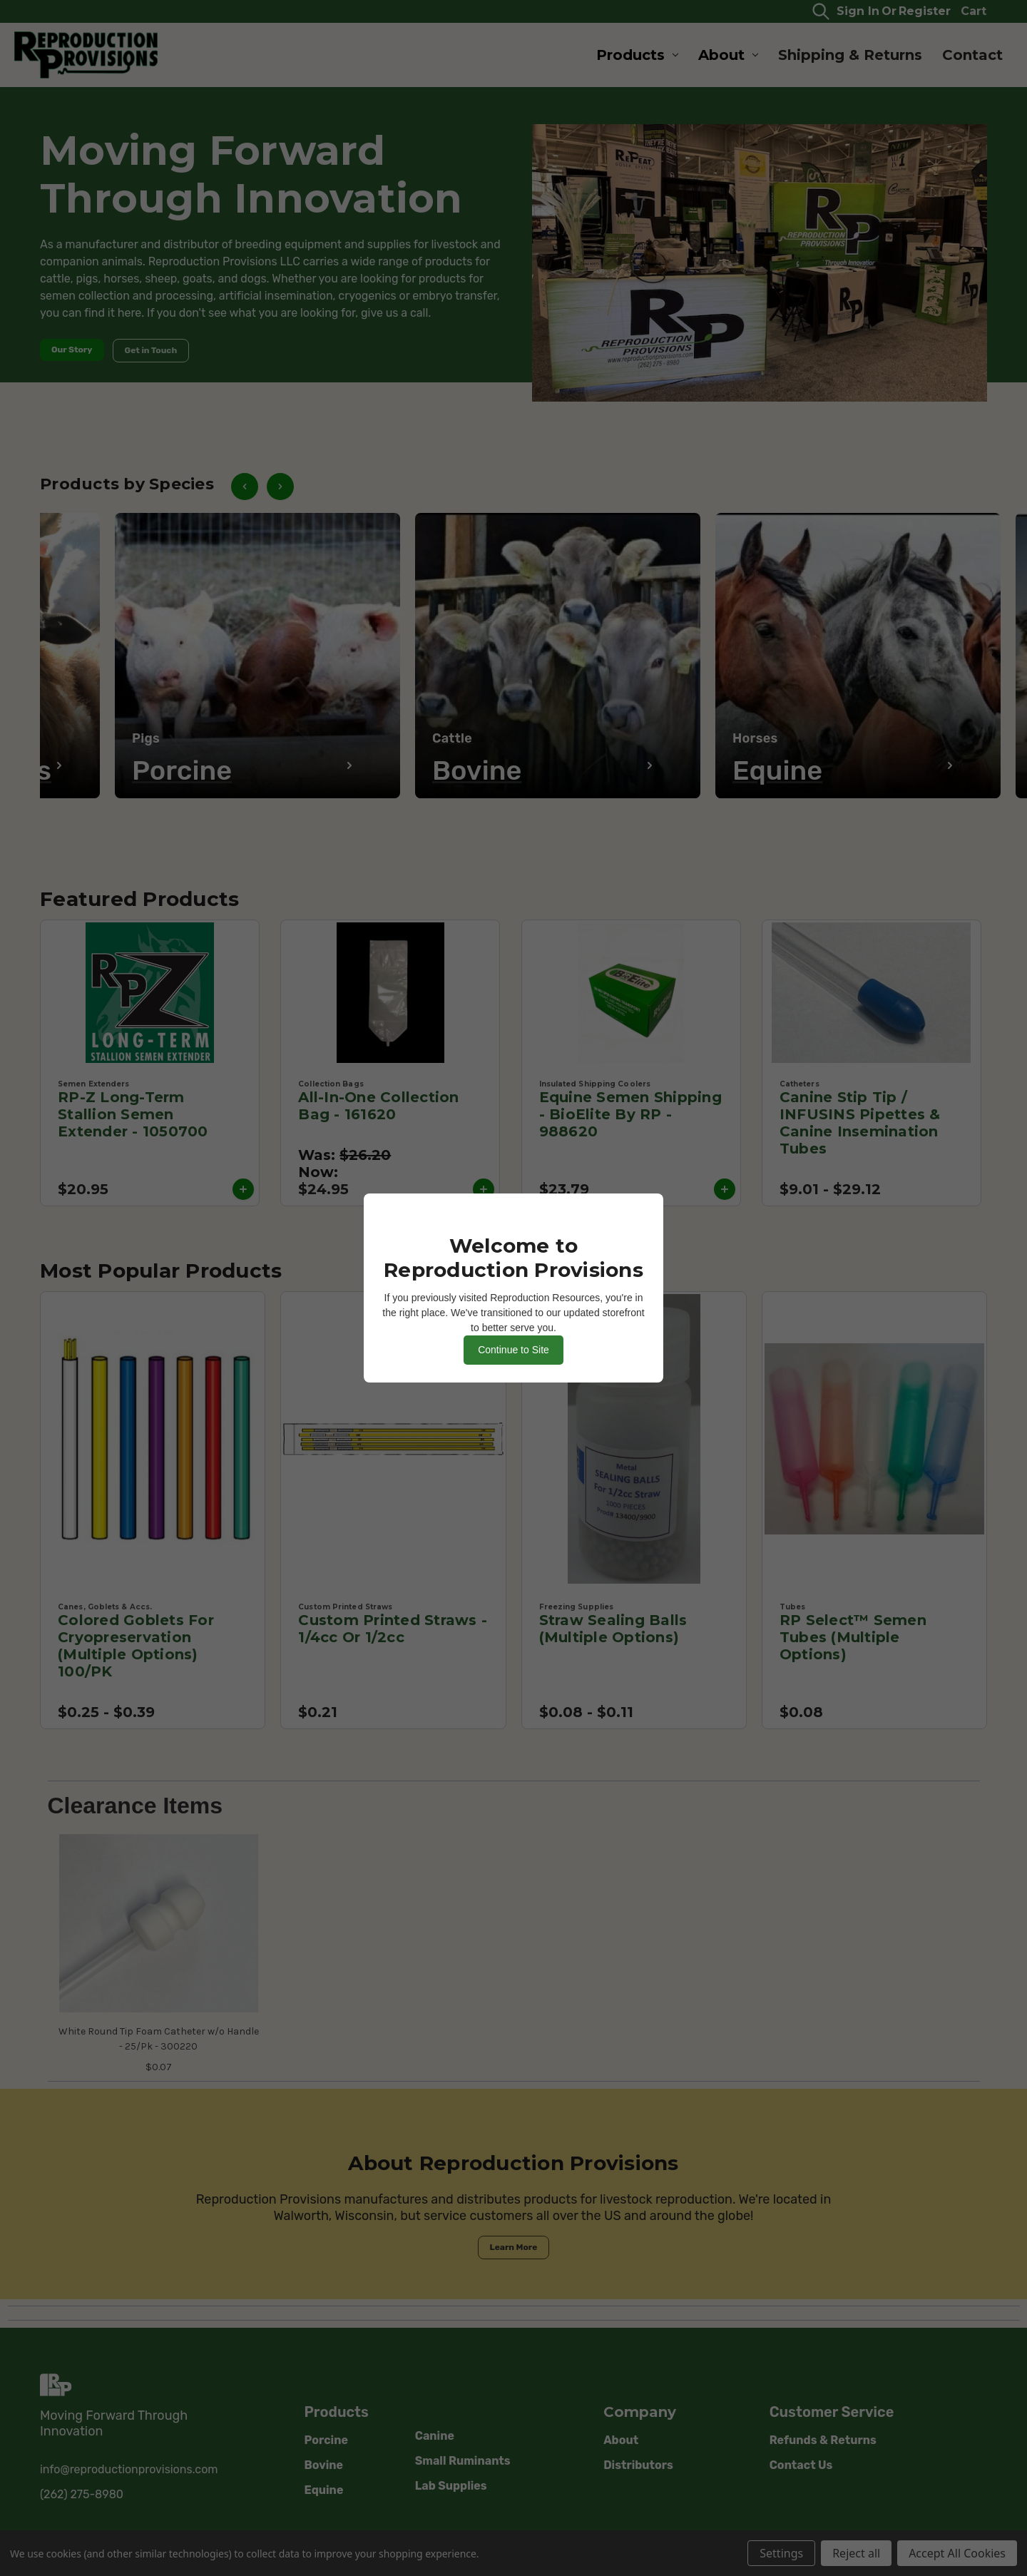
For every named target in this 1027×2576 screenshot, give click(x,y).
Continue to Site (513, 1349)
